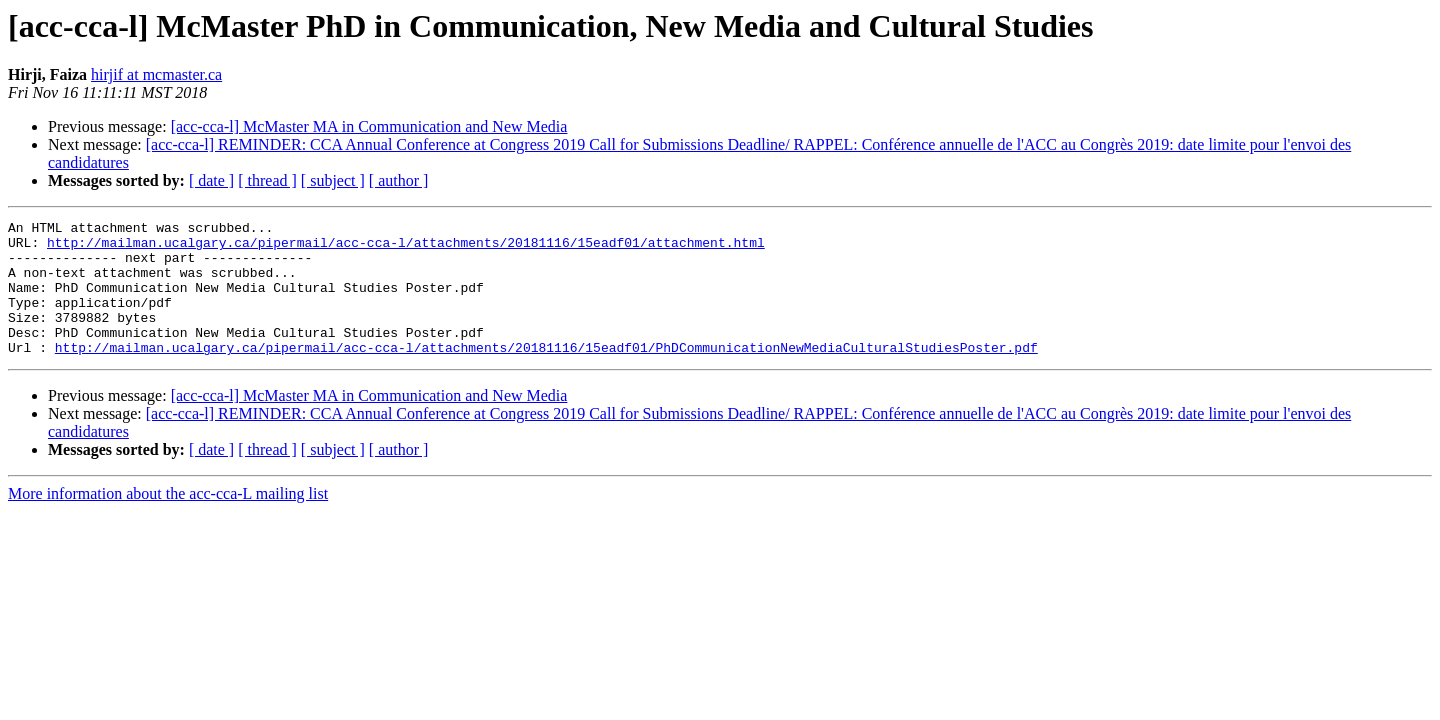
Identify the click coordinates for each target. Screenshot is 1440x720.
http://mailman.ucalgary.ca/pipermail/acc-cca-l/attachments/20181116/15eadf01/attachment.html (406, 248)
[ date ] (211, 180)
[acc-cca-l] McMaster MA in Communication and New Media (369, 126)
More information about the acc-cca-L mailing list (168, 520)
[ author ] (399, 180)
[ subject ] (333, 180)
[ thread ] (267, 180)
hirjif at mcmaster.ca (156, 74)
